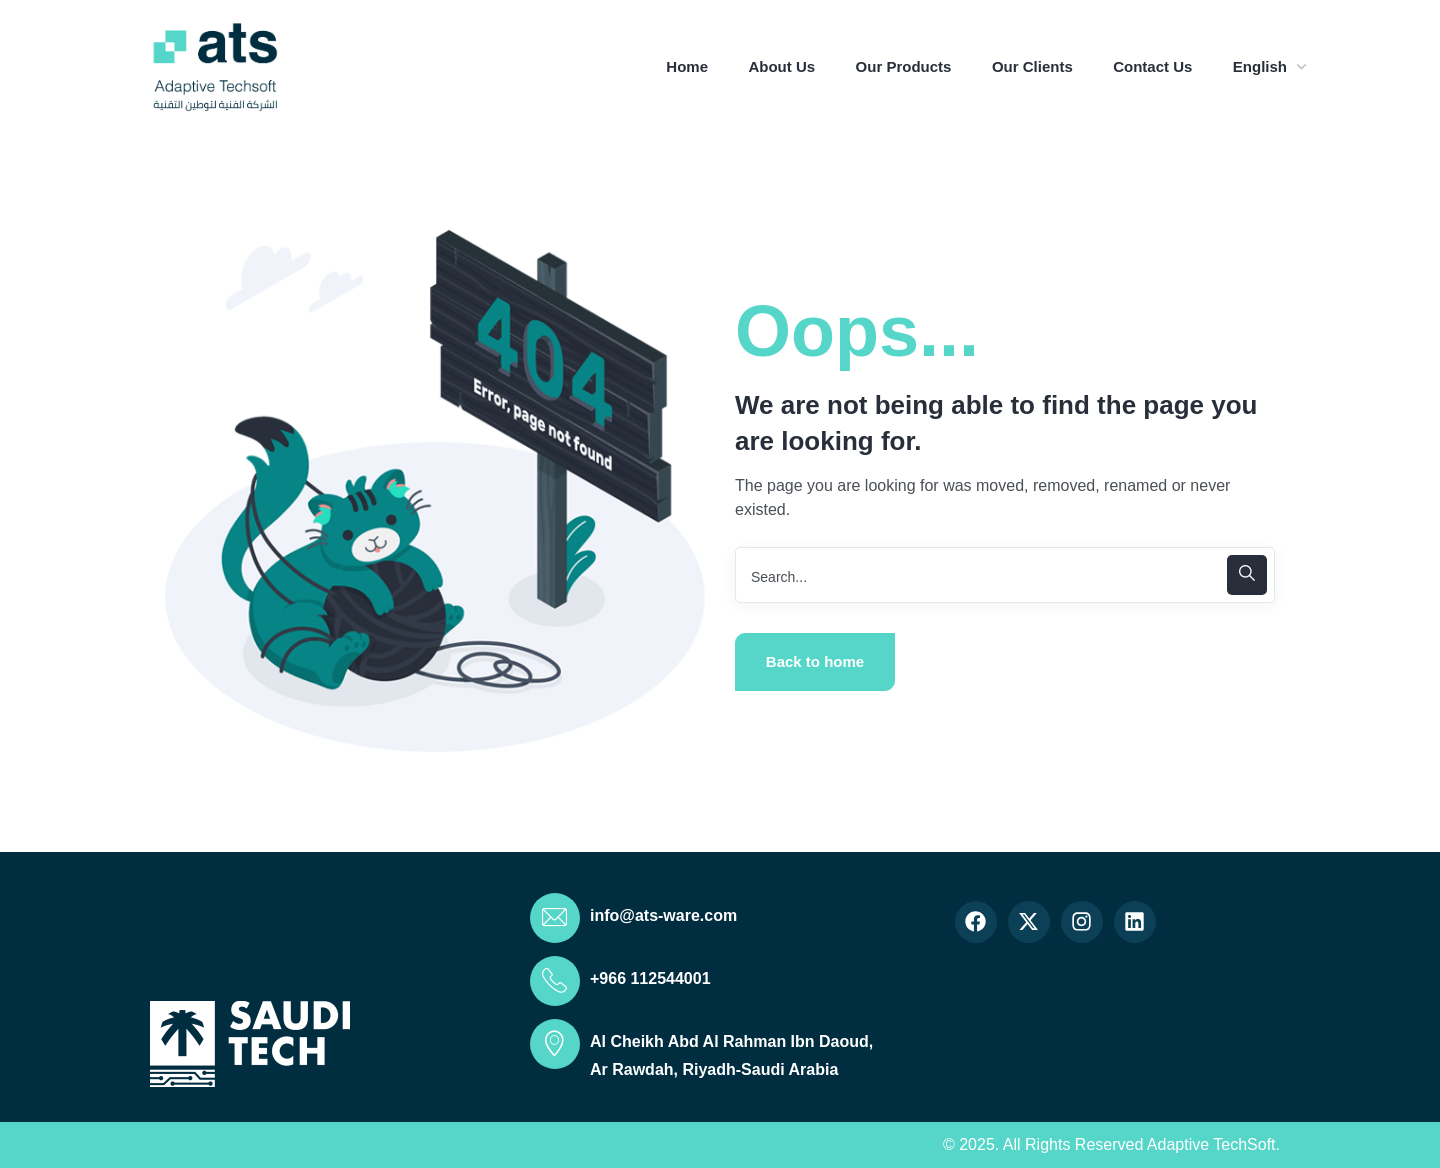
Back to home (815, 661)
